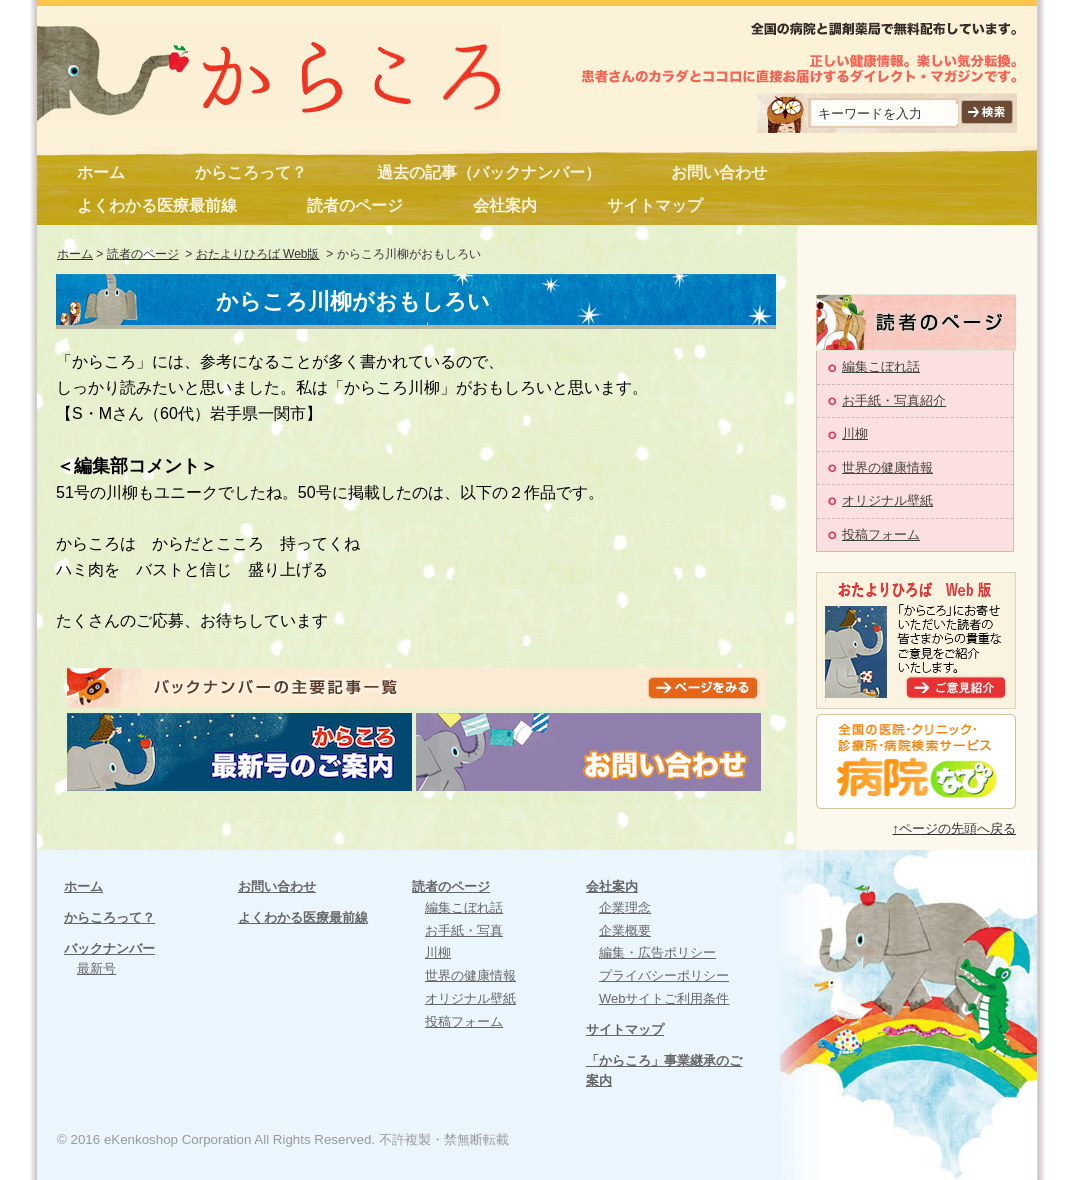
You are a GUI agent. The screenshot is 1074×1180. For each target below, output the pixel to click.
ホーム (101, 172)
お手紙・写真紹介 (894, 400)
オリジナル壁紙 (887, 500)
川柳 (855, 433)
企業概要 (625, 930)
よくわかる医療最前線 (157, 205)
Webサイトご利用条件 (664, 998)
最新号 (96, 968)
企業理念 (625, 907)
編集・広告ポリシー (657, 952)
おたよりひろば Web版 (258, 254)
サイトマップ (655, 205)
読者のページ (355, 205)
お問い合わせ (719, 172)
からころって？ (251, 172)
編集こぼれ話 (881, 366)
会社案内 (505, 205)
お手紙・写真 (464, 930)
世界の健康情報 (887, 467)
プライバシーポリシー (664, 975)
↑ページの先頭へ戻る (955, 828)
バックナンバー (109, 948)
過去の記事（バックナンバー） (489, 172)
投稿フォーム (881, 534)
